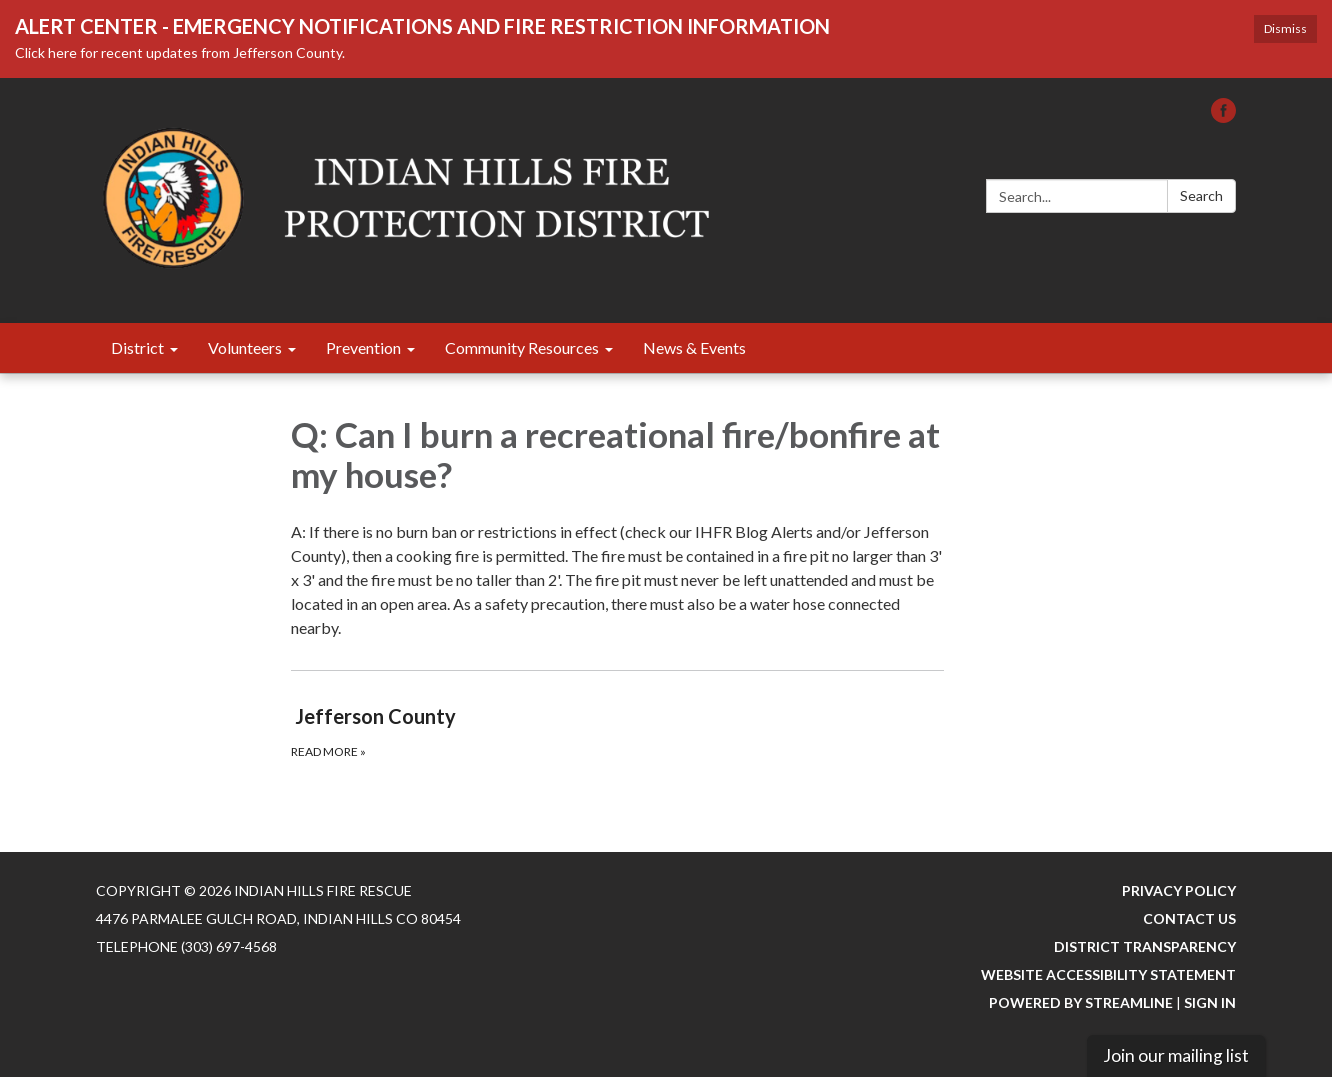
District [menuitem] (137, 347)
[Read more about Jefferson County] (617, 731)
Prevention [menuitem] (363, 347)
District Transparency (1145, 946)
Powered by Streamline (1081, 1002)
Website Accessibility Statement (1108, 974)
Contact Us (1189, 918)
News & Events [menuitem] (694, 347)
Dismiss (1285, 28)
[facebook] (1223, 116)
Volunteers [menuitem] (245, 347)
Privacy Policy (1179, 890)
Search (1201, 195)
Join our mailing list (1176, 1055)
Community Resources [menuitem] (522, 347)
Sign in (1210, 1002)
